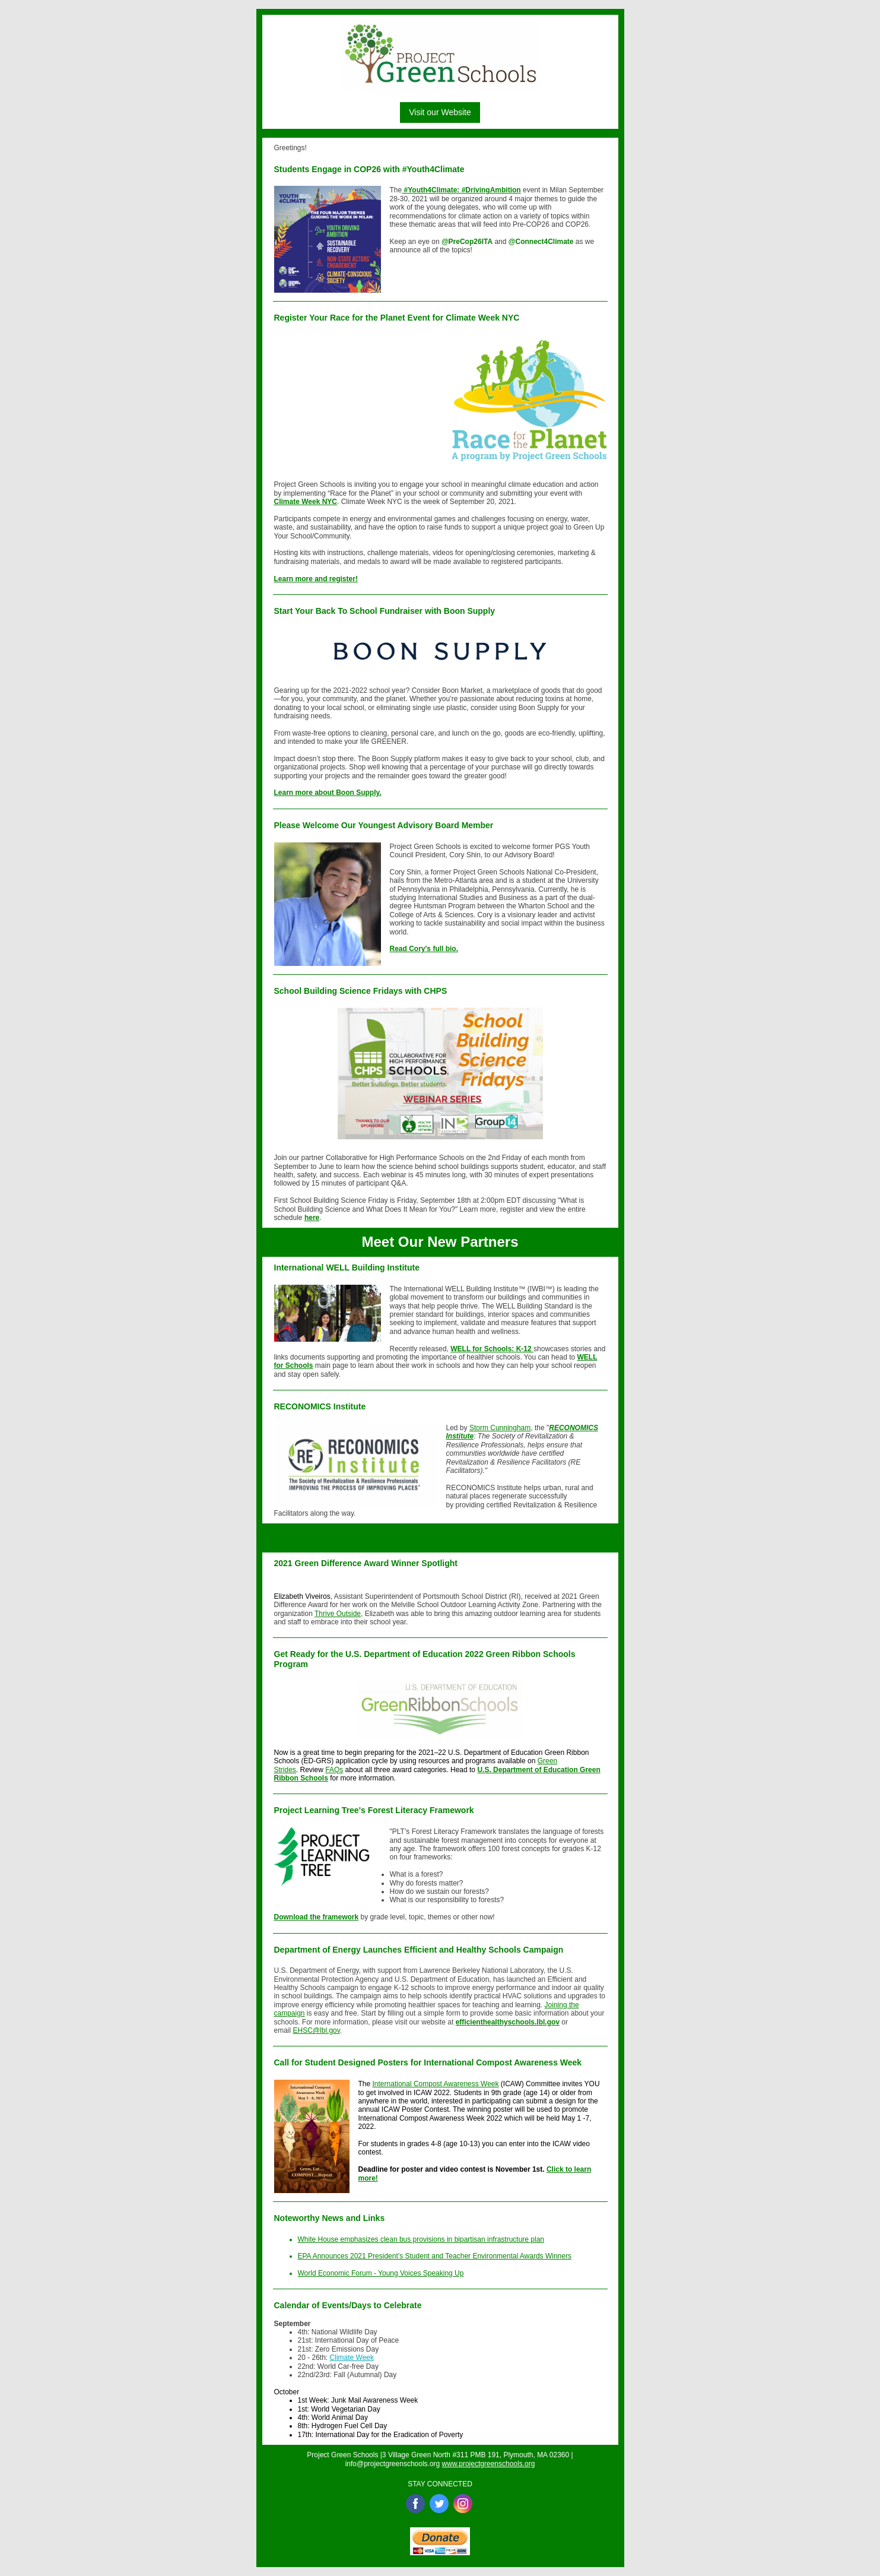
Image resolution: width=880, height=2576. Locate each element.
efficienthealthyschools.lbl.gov (508, 2022)
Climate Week (352, 2357)
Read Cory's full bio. (424, 949)
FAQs (334, 1770)
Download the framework (316, 1917)
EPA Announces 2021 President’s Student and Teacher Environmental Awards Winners (434, 2256)
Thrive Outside (337, 1613)
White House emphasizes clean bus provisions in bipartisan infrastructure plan (421, 2239)
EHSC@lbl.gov (316, 2030)
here (311, 1217)
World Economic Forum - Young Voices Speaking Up (381, 2273)
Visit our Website (440, 112)
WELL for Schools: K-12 (491, 1349)
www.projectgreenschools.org (488, 2464)
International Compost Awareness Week (436, 2084)
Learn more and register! (316, 579)
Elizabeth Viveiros (302, 1596)
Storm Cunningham (499, 1428)
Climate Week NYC (305, 502)
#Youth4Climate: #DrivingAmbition (461, 190)
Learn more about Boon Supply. (328, 792)
